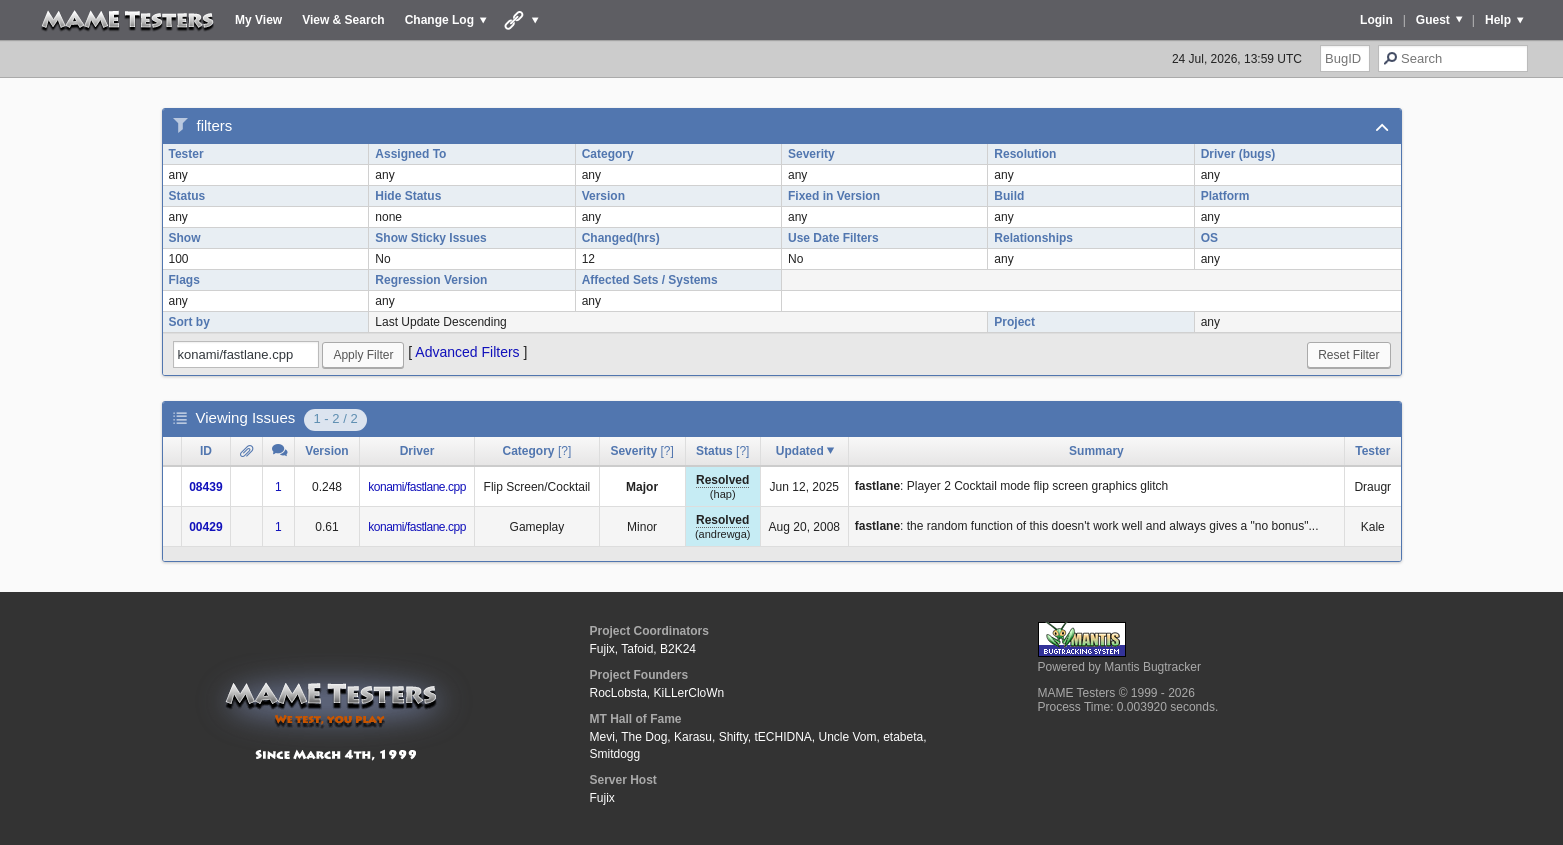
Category (608, 154)
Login (1376, 20)
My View (258, 20)
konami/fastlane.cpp (417, 487)
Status (187, 196)
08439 (205, 487)
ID (206, 451)
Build (1009, 196)
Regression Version (431, 280)
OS (1209, 238)
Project (1014, 322)
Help (1498, 20)
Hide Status (408, 196)
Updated (800, 451)
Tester (186, 154)
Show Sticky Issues (430, 238)
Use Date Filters (833, 238)
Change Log (439, 20)
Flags (184, 280)
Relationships (1033, 238)
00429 (205, 527)
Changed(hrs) (621, 238)
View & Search (343, 20)
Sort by (189, 322)
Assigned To (410, 154)
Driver (417, 451)
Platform (1225, 196)
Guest (1433, 20)
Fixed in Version (834, 196)
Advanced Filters (467, 352)
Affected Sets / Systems (650, 280)
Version (603, 196)
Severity (811, 154)
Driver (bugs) (1238, 154)
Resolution (1025, 154)
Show (185, 238)
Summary (1096, 451)
